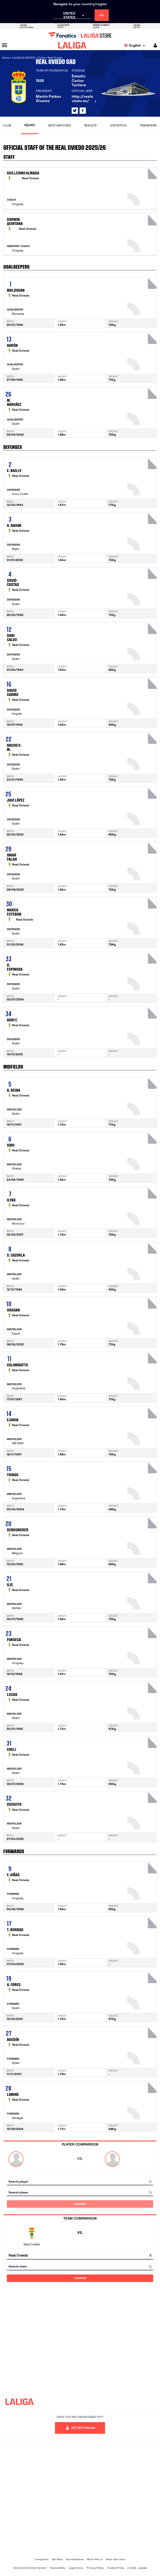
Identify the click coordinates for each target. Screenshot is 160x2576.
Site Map (57, 2559)
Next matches (59, 125)
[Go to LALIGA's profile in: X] (75, 111)
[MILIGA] (154, 45)
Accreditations (75, 2559)
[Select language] (136, 45)
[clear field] (150, 2255)
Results (90, 125)
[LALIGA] (72, 45)
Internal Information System (30, 2567)
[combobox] (80, 2181)
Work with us (94, 2559)
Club (7, 125)
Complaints (42, 2559)
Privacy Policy (95, 2567)
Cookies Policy (116, 2567)
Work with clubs (115, 2559)
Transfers (148, 125)
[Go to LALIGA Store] (80, 35)
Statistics (118, 125)
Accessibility (57, 2567)
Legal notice (76, 2567)
